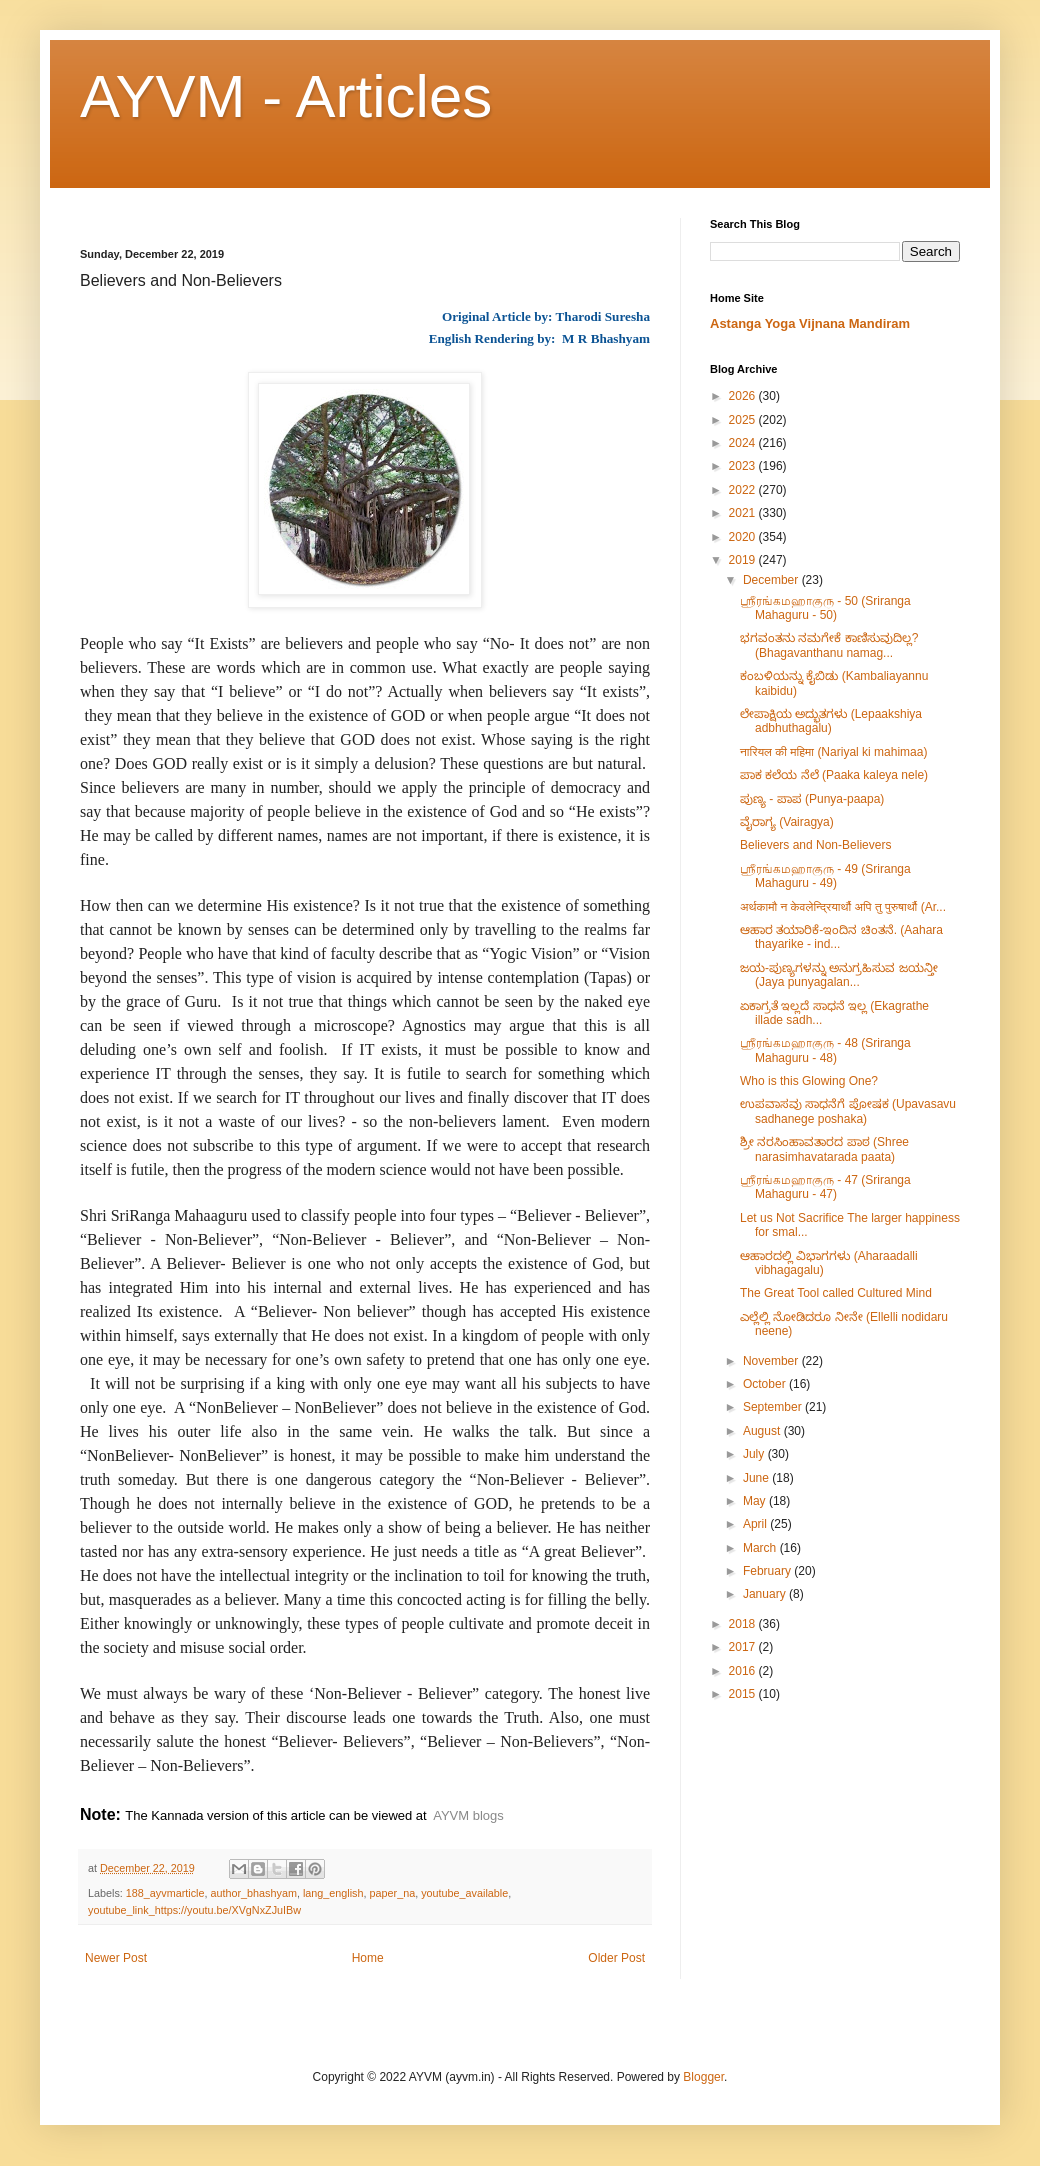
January (766, 1594)
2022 (744, 490)
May (756, 1501)
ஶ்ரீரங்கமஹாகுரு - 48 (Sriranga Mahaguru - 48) (825, 1050)
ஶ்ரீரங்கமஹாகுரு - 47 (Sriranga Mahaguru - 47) (825, 1187)
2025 (744, 420)
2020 (744, 537)
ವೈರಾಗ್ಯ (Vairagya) (787, 822)
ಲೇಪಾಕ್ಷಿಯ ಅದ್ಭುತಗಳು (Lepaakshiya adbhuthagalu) (831, 721)
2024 (744, 443)
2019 (744, 560)
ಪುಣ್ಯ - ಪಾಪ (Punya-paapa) (812, 799)
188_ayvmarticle (165, 1893)
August (763, 1431)
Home (368, 1958)
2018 (744, 1624)
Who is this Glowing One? (809, 1081)
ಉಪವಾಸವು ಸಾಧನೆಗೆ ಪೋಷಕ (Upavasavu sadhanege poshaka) (848, 1111)
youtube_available (464, 1893)
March (761, 1548)
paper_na (393, 1893)
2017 (744, 1647)
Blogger (703, 2077)
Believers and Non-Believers (815, 845)
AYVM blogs (468, 1815)
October (766, 1384)
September (774, 1407)
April (756, 1524)
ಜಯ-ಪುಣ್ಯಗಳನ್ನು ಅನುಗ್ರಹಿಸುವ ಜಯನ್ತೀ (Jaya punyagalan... (839, 975)
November (772, 1361)
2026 (744, 396)
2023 (744, 466)
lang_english (333, 1893)
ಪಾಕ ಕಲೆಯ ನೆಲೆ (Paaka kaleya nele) (834, 775)
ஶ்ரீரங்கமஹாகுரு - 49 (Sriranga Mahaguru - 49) (825, 876)
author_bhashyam (253, 1893)
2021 (744, 513)
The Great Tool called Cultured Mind (836, 1293)
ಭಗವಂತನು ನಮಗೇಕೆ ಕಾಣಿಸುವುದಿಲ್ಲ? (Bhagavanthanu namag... (829, 645)
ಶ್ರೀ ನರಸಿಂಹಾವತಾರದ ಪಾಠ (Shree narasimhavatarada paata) (824, 1149)
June (757, 1478)
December (772, 580)
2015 (744, 1694)
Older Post (616, 1958)
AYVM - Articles (286, 96)
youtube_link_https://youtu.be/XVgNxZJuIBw (194, 1910)
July (755, 1454)
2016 (744, 1671)
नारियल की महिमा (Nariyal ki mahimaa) (833, 752)
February (768, 1571)
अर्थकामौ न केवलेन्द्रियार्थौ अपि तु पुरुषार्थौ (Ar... (843, 907)
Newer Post (116, 1958)
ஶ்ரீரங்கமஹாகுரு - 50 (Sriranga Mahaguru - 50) (825, 608)
